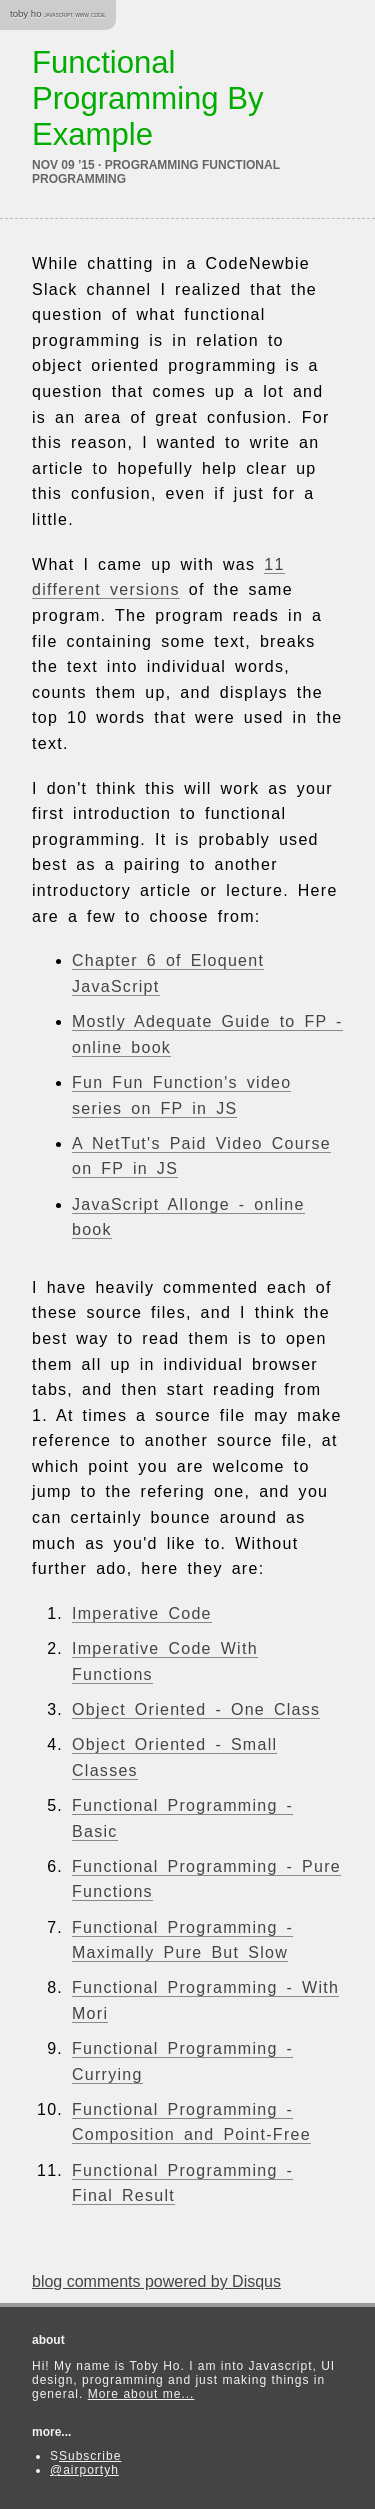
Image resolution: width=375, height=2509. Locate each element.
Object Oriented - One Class (196, 1709)
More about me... (141, 2394)
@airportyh (84, 2470)
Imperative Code (142, 1613)
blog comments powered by (156, 2281)
